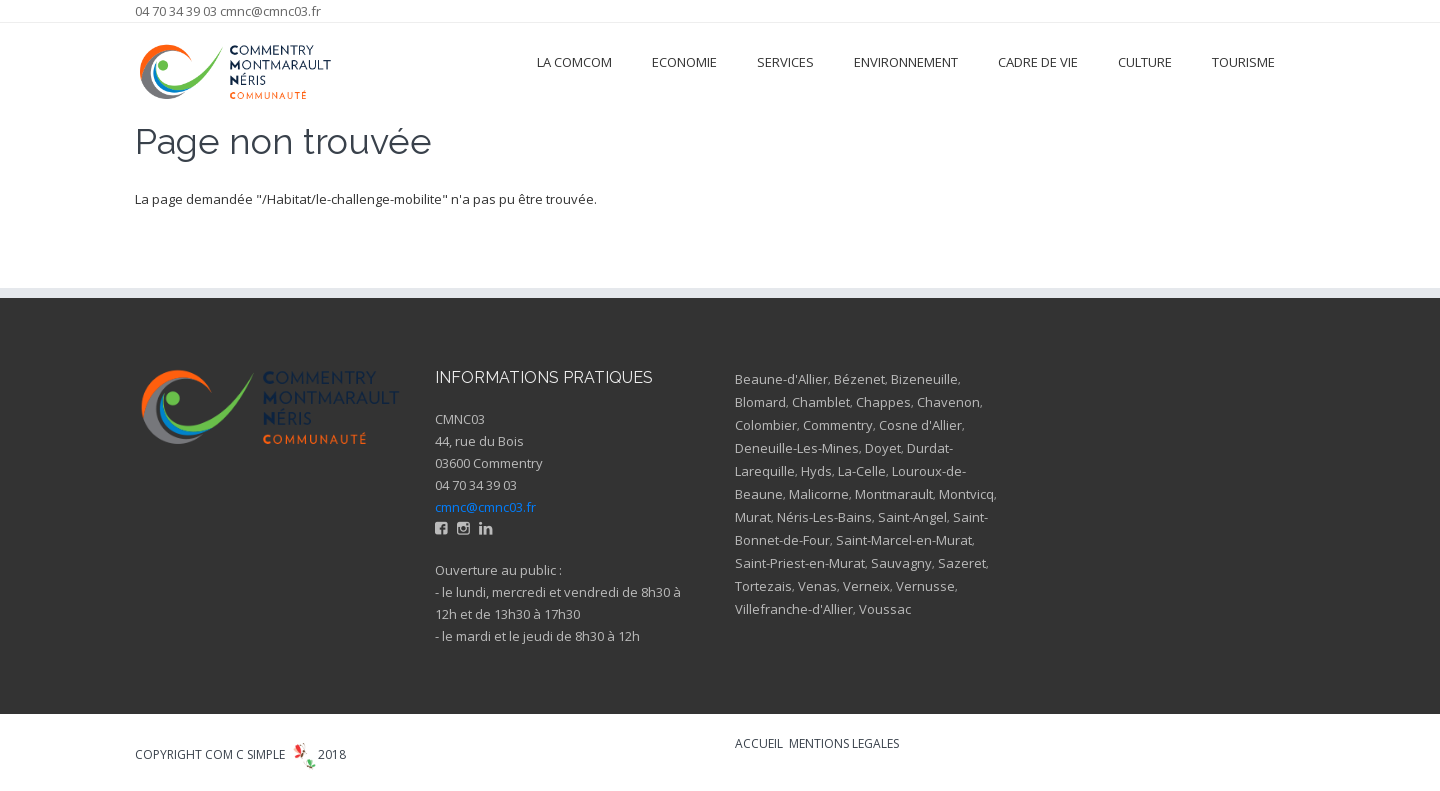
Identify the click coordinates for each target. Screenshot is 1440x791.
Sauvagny (901, 563)
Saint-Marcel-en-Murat (904, 540)
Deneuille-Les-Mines (797, 448)
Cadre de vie (1038, 62)
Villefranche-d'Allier (794, 609)
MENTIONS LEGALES (844, 743)
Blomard (760, 402)
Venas (817, 586)
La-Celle (862, 471)
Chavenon (948, 402)
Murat (753, 517)
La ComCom (574, 62)
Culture (1145, 62)
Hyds (816, 471)
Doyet (883, 448)
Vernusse (925, 586)
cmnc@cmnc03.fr (270, 11)
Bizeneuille (924, 379)
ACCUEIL (759, 743)
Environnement (906, 62)
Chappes (883, 402)
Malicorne (819, 494)
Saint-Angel (912, 517)
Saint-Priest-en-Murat (800, 563)
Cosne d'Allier (920, 425)
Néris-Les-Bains (824, 517)
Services (785, 62)
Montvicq (966, 494)
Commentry (838, 425)
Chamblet (821, 402)
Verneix (866, 586)
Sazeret (962, 563)
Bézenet (859, 379)
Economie (684, 62)
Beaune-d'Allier (781, 379)
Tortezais (763, 586)
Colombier (766, 425)
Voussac (885, 609)
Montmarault (894, 494)
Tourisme (1243, 62)
